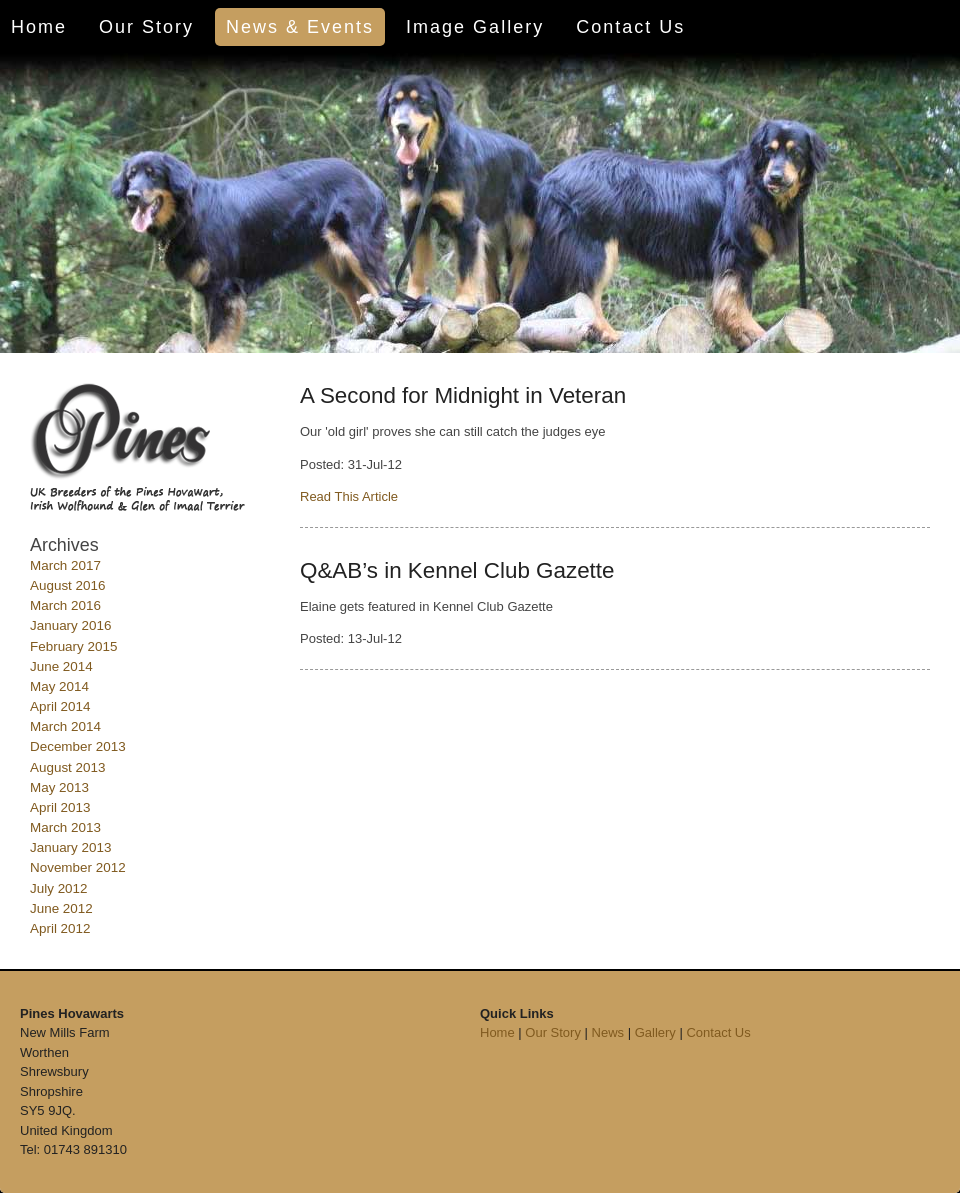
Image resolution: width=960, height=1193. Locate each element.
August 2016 (67, 585)
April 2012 (60, 928)
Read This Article (349, 496)
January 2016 (70, 625)
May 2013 (59, 787)
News (608, 1032)
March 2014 (65, 726)
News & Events (300, 27)
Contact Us (630, 27)
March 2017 (65, 565)
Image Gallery (475, 27)
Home (39, 27)
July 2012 (59, 888)
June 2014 (61, 666)
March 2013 (65, 827)
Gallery (655, 1032)
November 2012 (78, 867)
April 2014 (60, 706)
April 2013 (60, 807)
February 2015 (73, 646)
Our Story (146, 27)
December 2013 (78, 746)
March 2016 (65, 605)
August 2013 (67, 767)
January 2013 (70, 847)
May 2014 (59, 686)
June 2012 (61, 908)
